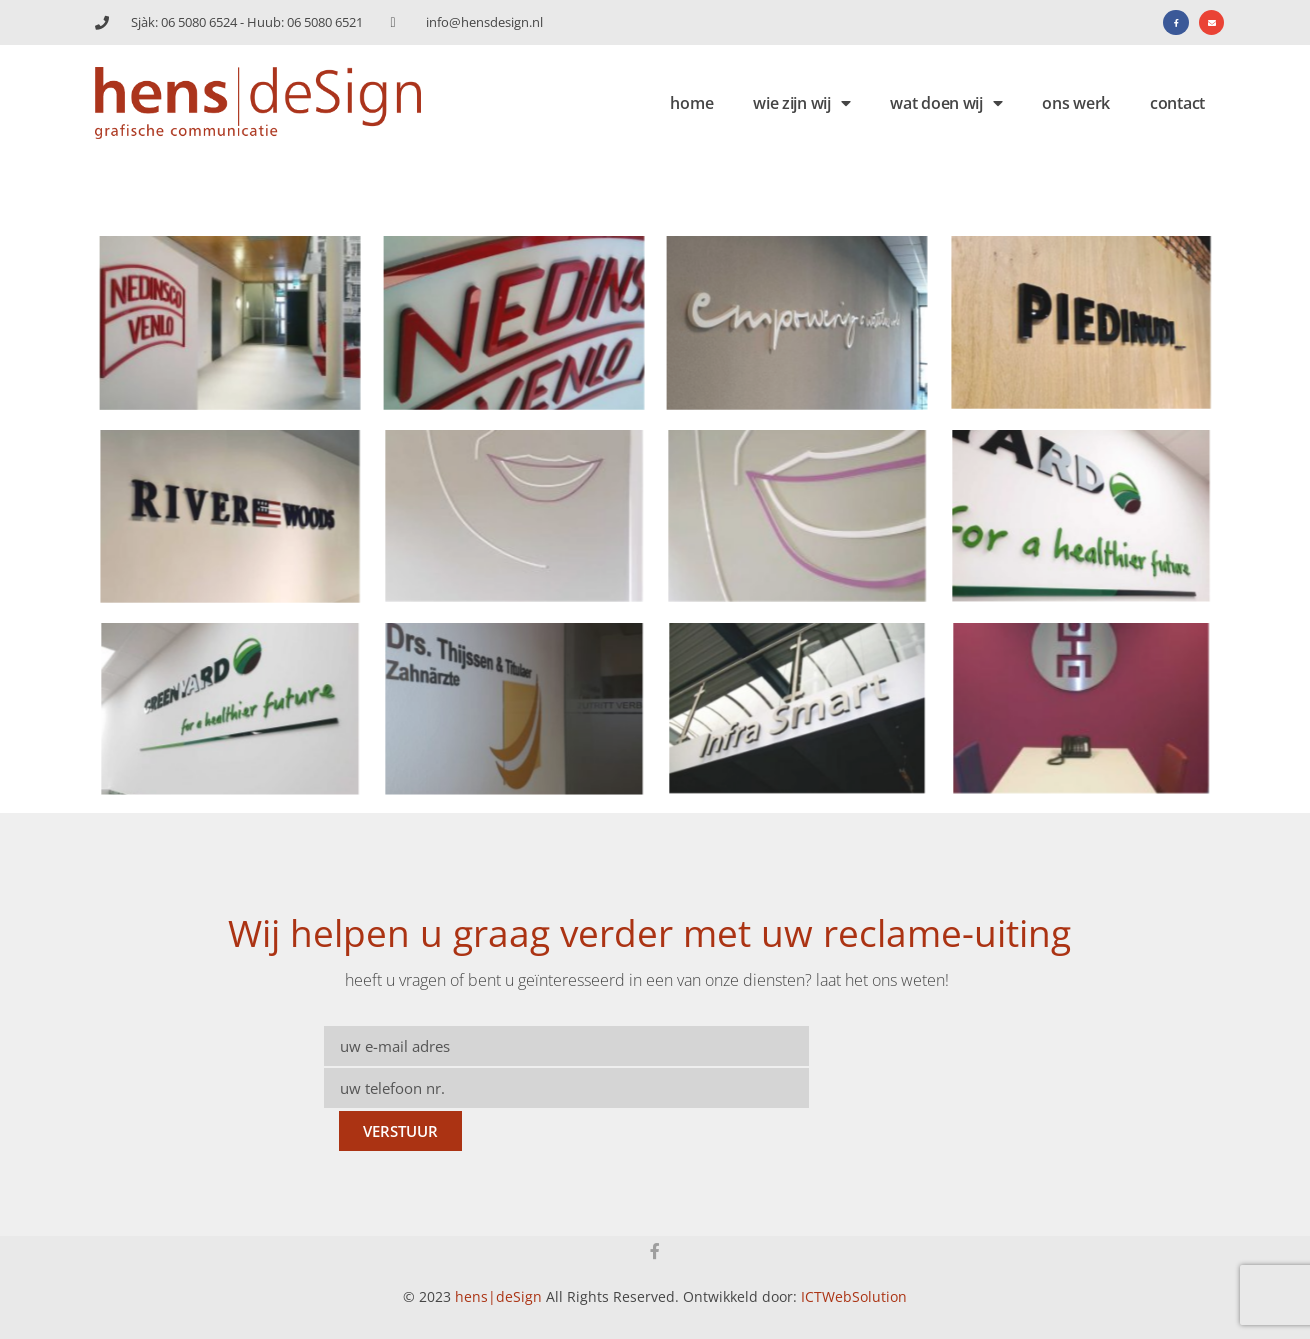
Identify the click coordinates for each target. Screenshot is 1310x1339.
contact (1177, 103)
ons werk (1076, 103)
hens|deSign (498, 1296)
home (691, 103)
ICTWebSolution (854, 1296)
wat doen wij (946, 103)
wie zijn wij (801, 103)
